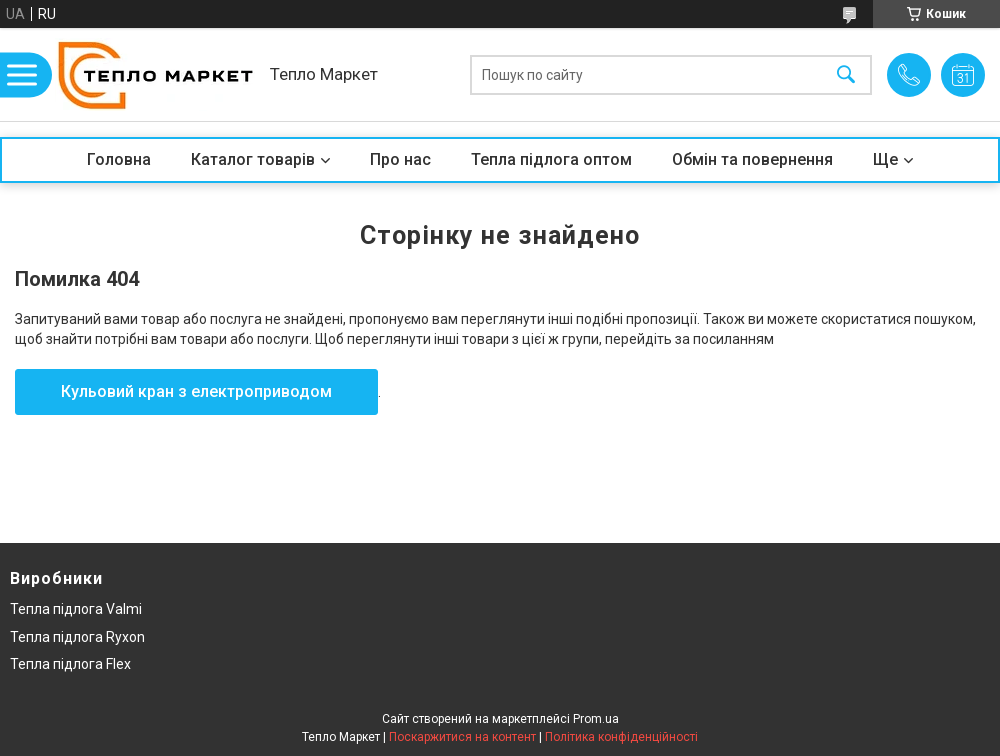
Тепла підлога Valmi (76, 609)
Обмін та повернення (752, 159)
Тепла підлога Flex (70, 664)
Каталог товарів (253, 159)
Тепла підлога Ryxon (77, 637)
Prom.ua (596, 719)
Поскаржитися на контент (462, 737)
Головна (119, 159)
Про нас (400, 159)
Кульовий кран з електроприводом (196, 391)
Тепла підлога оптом (551, 159)
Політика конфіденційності (621, 737)
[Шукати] (846, 74)
